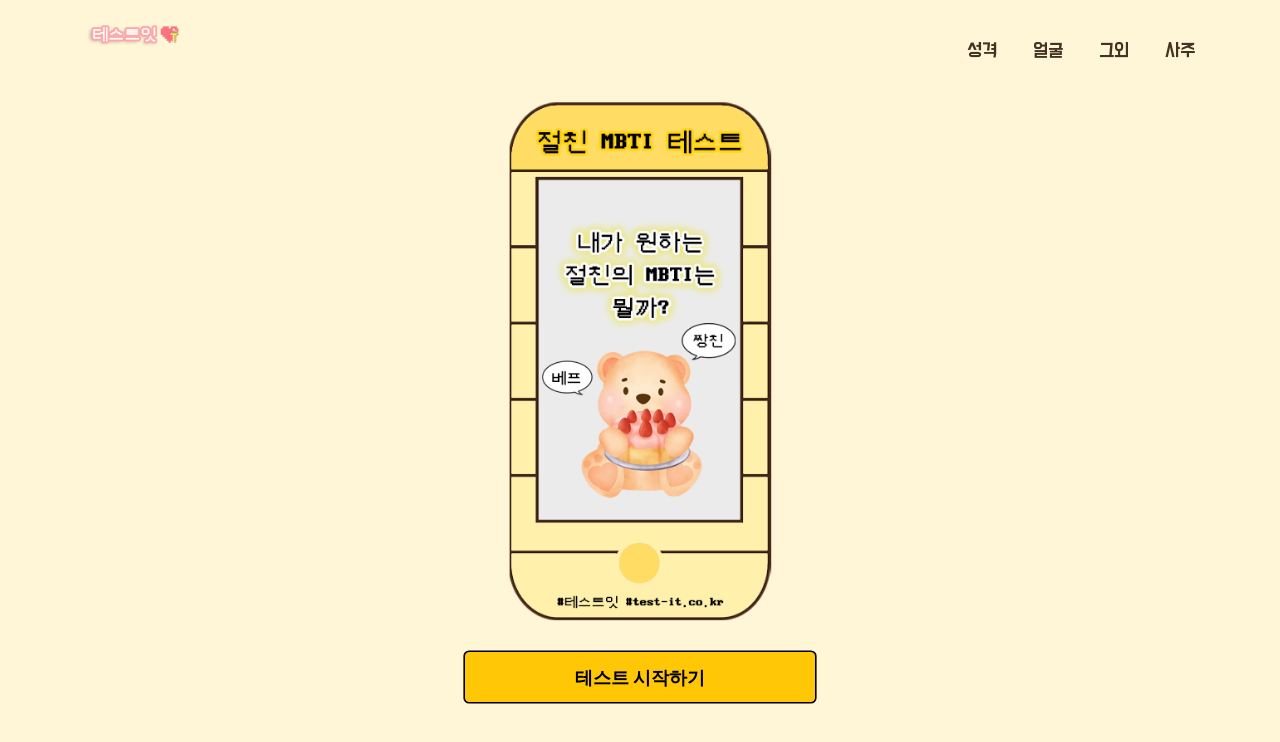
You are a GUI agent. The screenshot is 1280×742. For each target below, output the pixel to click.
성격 (982, 51)
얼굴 (1048, 51)
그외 (1114, 51)
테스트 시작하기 (640, 677)
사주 (1180, 51)
